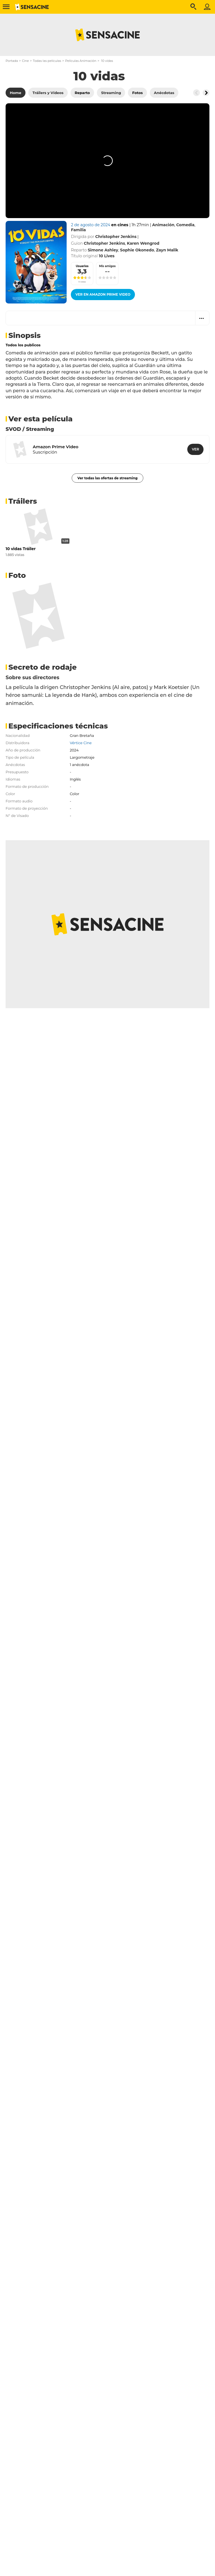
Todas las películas (47, 61)
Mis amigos (107, 266)
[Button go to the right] (206, 92)
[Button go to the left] (196, 92)
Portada (12, 61)
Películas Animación (80, 61)
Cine (25, 61)
